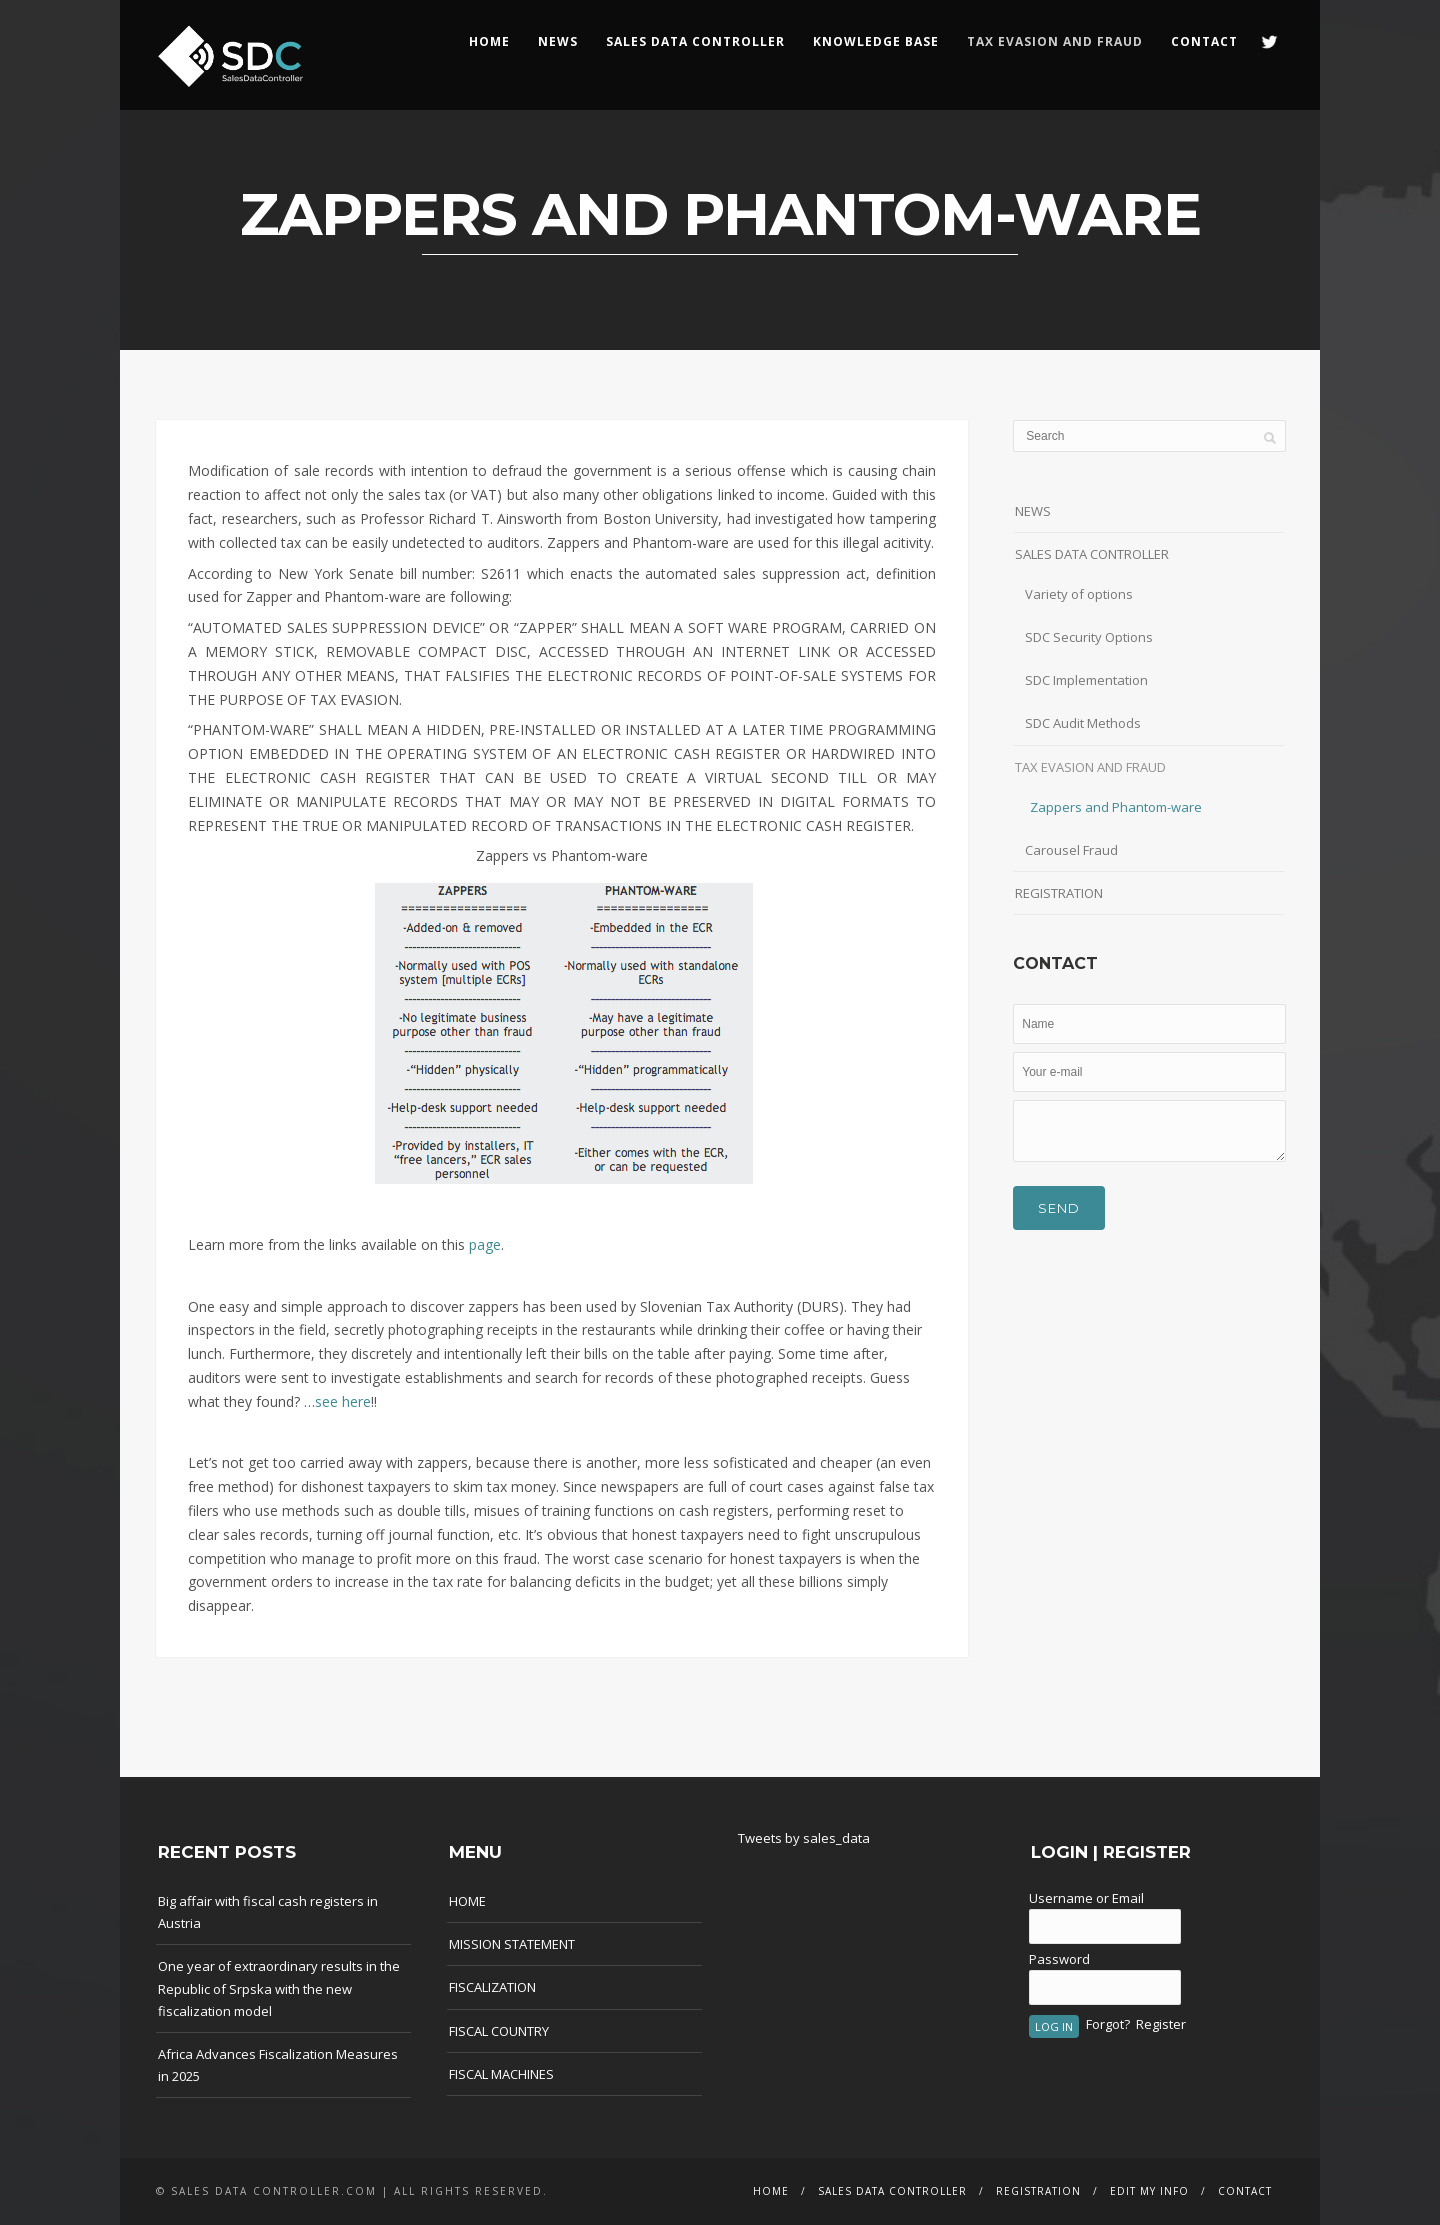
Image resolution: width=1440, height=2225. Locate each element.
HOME (489, 41)
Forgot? (1108, 2024)
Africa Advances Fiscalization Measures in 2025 (278, 2065)
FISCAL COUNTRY (499, 2031)
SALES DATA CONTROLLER (695, 41)
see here (343, 1401)
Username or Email (1086, 1898)
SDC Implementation (1086, 680)
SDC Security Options (1089, 637)
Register (1161, 2024)
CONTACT (1204, 41)
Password (1059, 1959)
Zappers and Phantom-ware (1116, 807)
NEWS (558, 41)
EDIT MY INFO (1149, 2191)
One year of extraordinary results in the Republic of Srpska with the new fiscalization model (279, 1988)
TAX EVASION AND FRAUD (1090, 767)
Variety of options (1079, 594)
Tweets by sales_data (804, 1838)
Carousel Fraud (1071, 850)
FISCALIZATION (492, 1987)
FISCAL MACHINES (501, 2074)
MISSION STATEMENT (512, 1944)
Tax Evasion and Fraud (1055, 41)
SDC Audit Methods (1083, 723)
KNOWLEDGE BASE (876, 41)
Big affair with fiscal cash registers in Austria (268, 1912)
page (485, 1244)
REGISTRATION (1059, 893)
